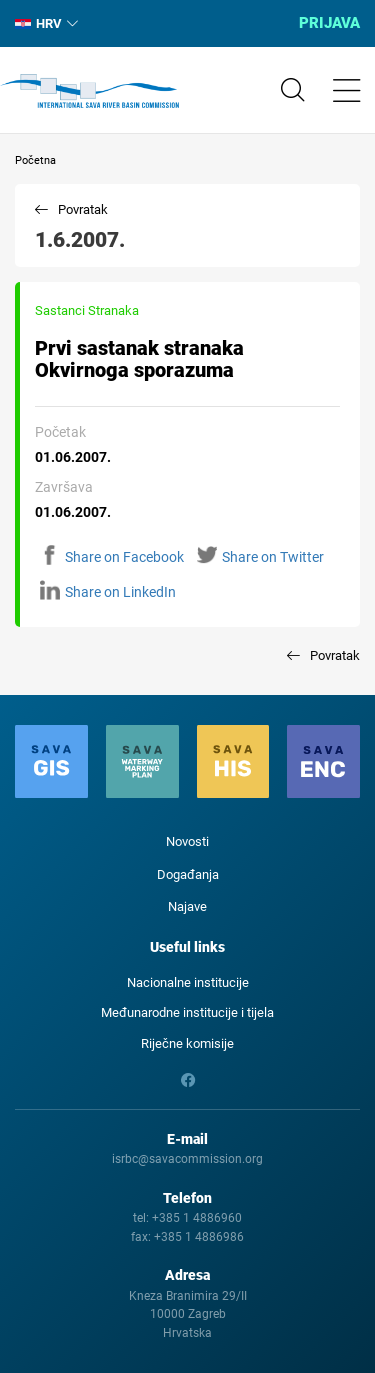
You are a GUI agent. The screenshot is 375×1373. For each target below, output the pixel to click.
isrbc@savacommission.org (187, 1159)
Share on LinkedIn (108, 592)
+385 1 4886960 (197, 1218)
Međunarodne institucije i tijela (187, 1012)
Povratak (83, 209)
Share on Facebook (112, 557)
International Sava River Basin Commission (89, 91)
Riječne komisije (187, 1043)
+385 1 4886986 (199, 1237)
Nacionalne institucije (188, 982)
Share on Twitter (260, 557)
